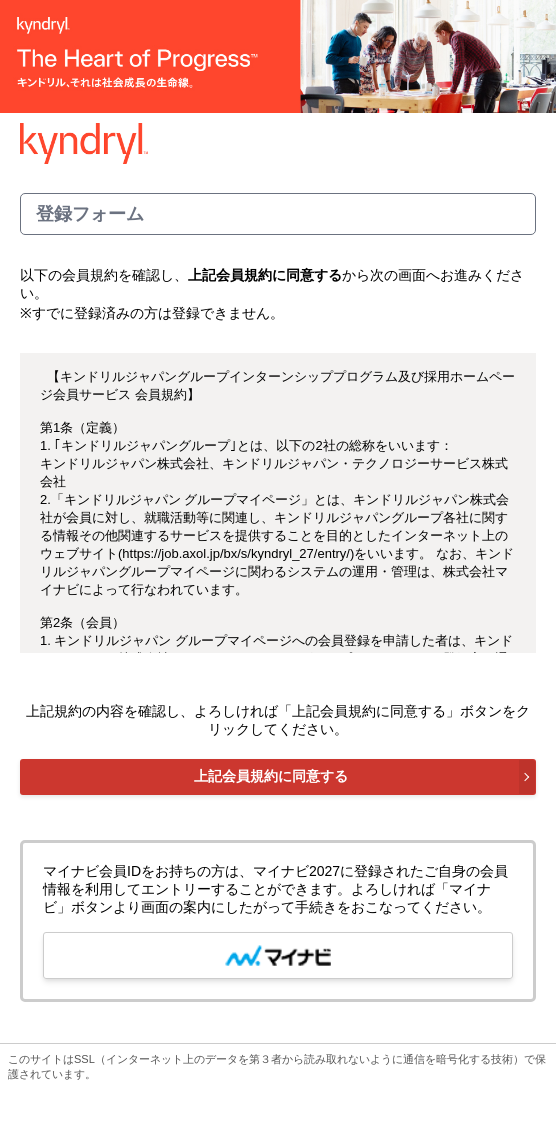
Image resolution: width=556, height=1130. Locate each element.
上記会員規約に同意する (271, 776)
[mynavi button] (278, 955)
